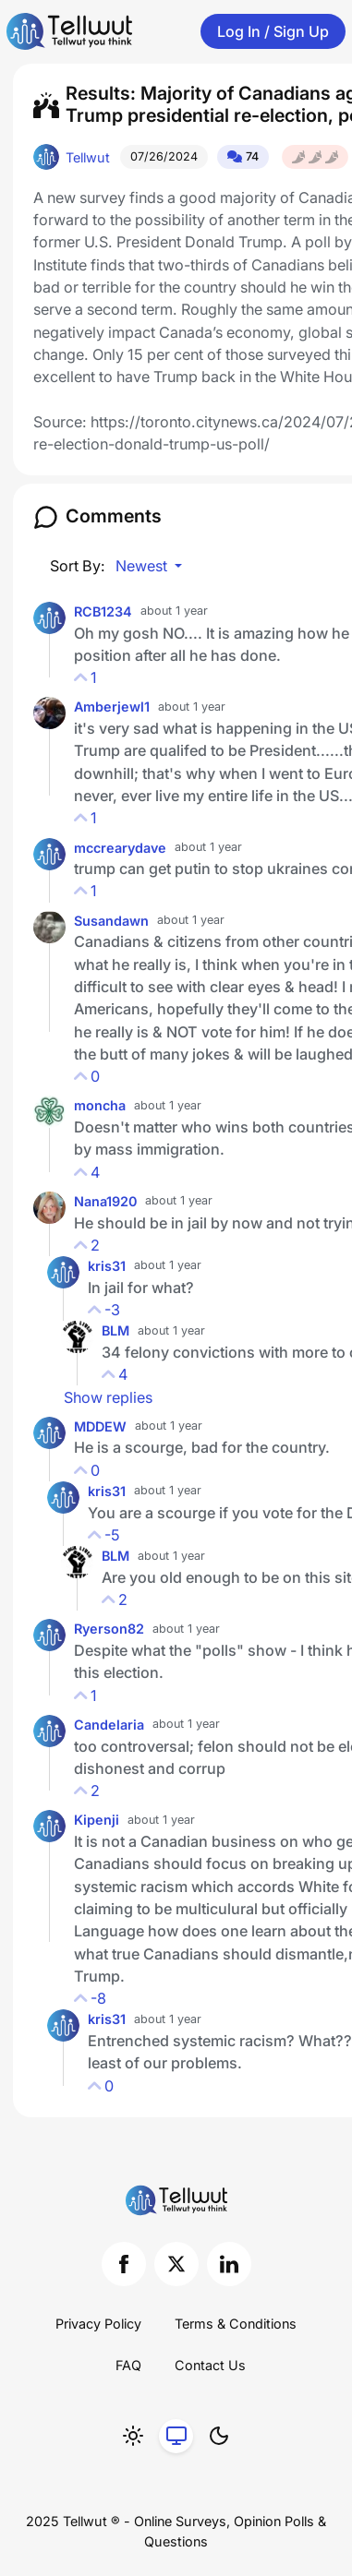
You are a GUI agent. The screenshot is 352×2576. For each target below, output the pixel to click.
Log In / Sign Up (273, 31)
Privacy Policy (98, 2323)
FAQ (128, 2365)
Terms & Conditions (236, 2323)
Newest (143, 566)
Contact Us (210, 2365)
